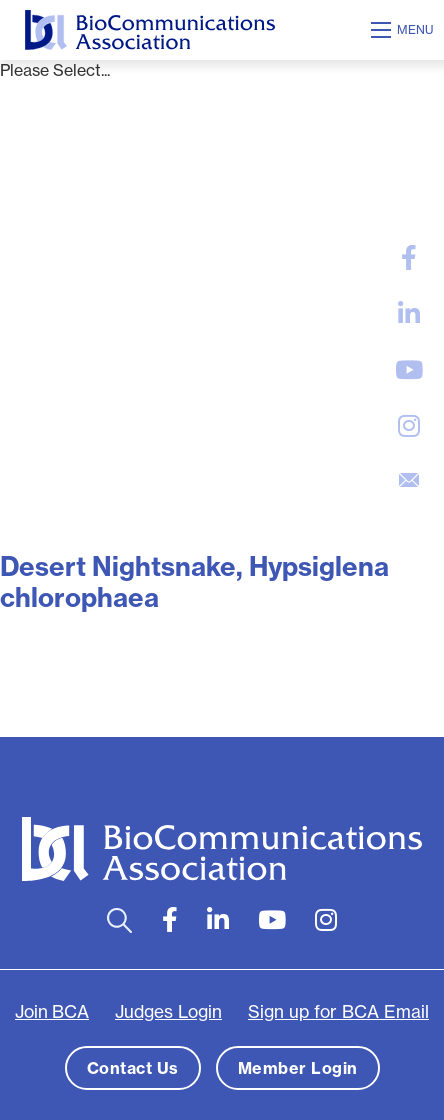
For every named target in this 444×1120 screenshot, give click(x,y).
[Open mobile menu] (405, 30)
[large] (409, 258)
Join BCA (52, 1012)
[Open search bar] (119, 920)
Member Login (298, 1068)
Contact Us (133, 1068)
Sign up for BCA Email (338, 1012)
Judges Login (168, 1012)
